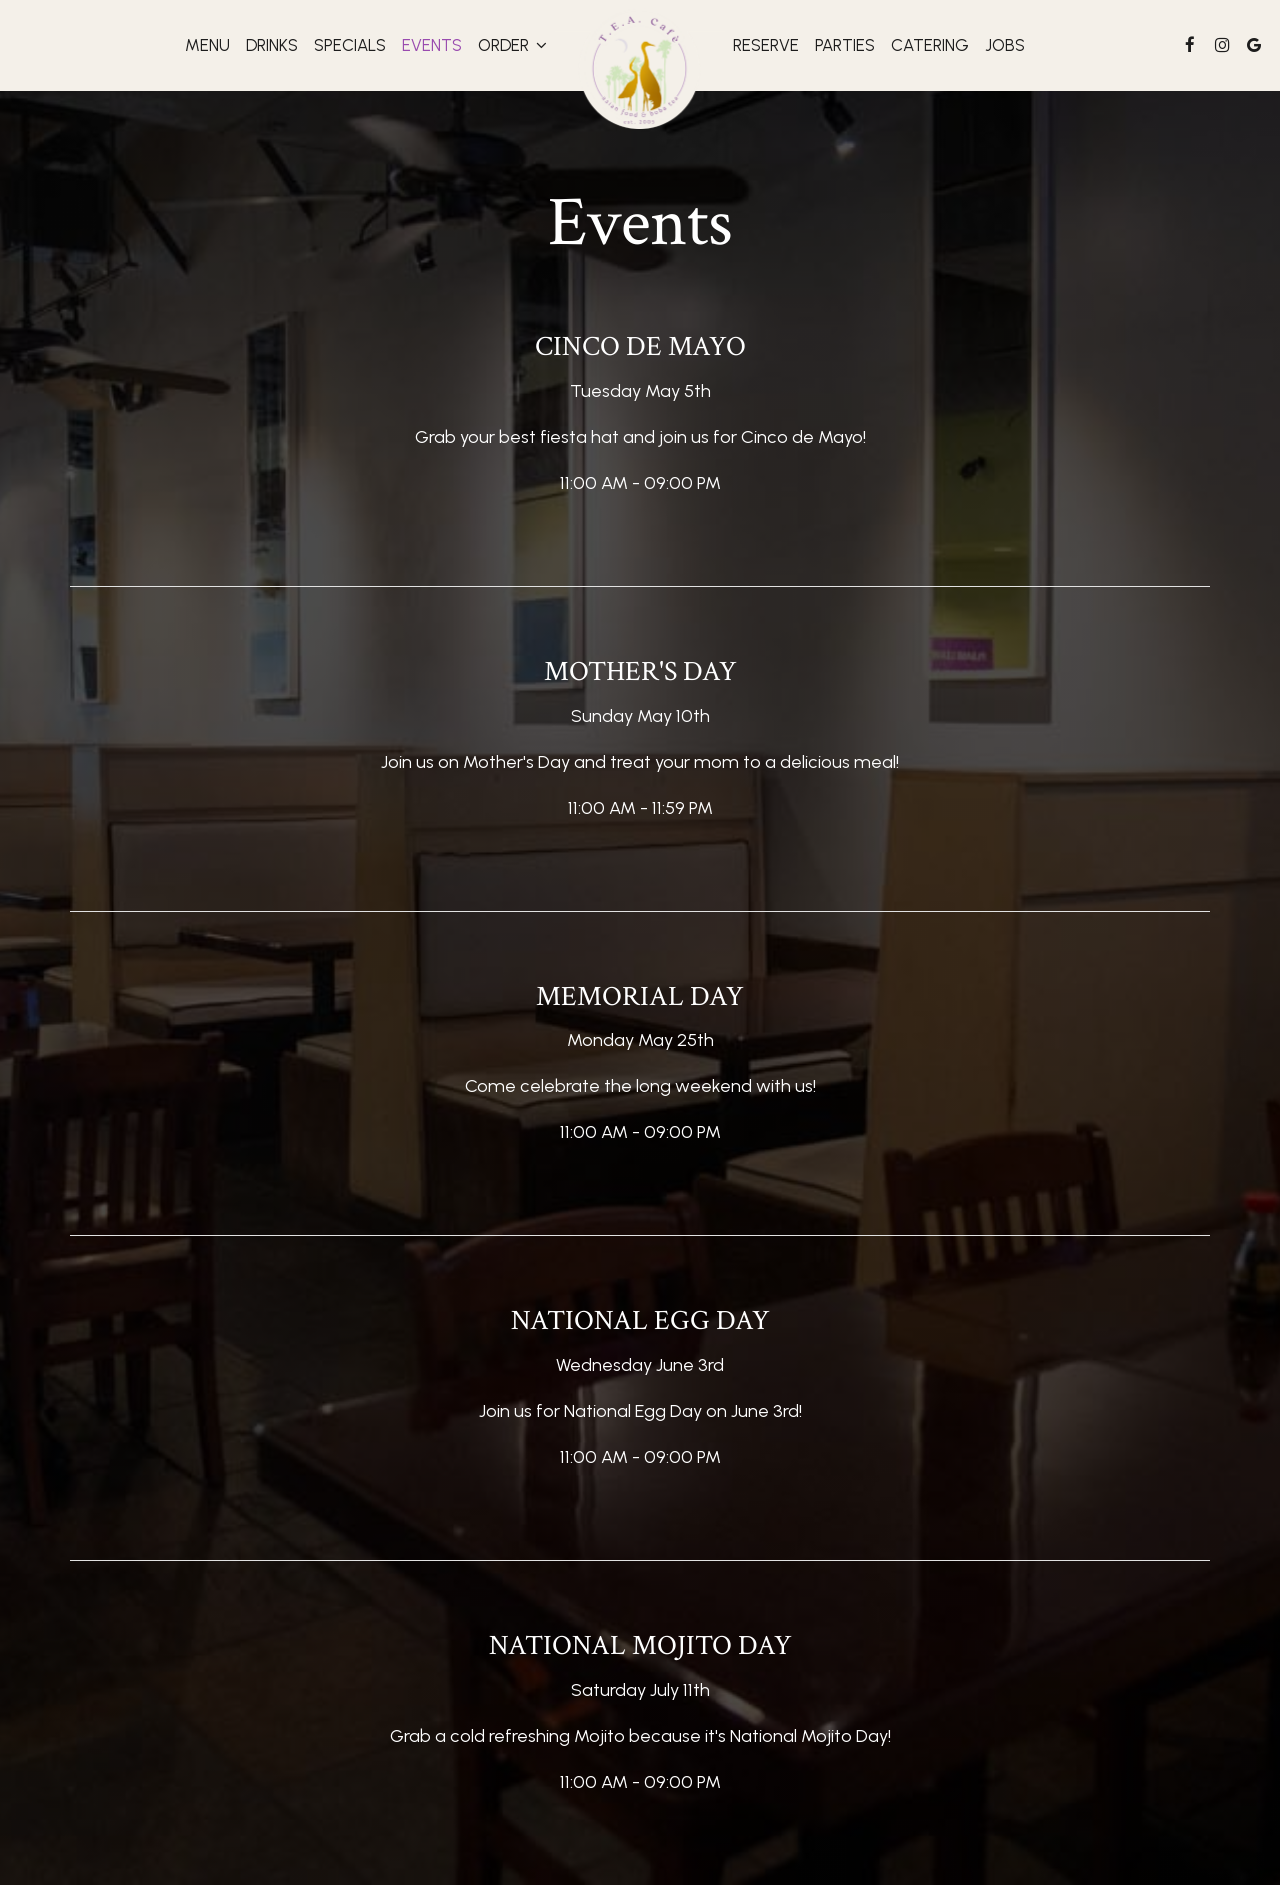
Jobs (1005, 45)
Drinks (272, 45)
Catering (930, 45)
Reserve (766, 45)
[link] (640, 67)
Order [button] (512, 45)
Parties (845, 45)
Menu (207, 45)
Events (432, 45)
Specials (350, 45)
